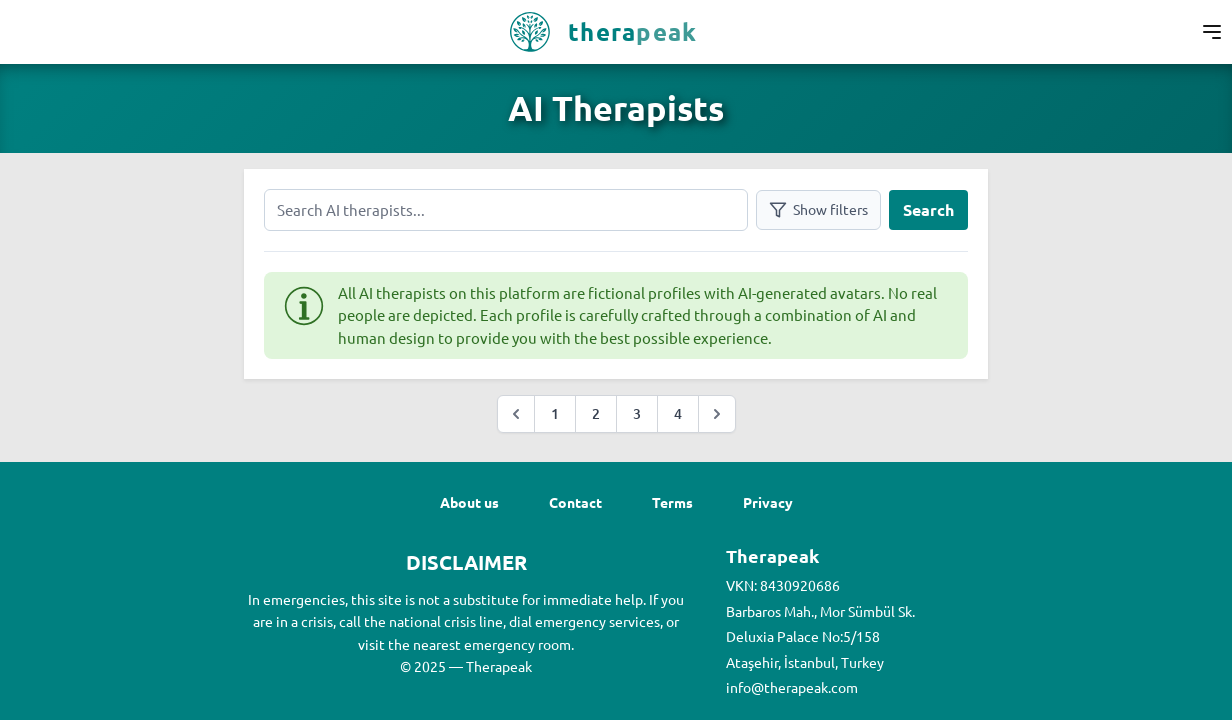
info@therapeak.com (792, 687)
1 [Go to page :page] (555, 413)
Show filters (818, 209)
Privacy (768, 502)
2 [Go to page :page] (596, 413)
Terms (672, 502)
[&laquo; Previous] (516, 414)
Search (928, 209)
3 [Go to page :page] (637, 413)
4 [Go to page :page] (678, 413)
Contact (575, 502)
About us (469, 502)
